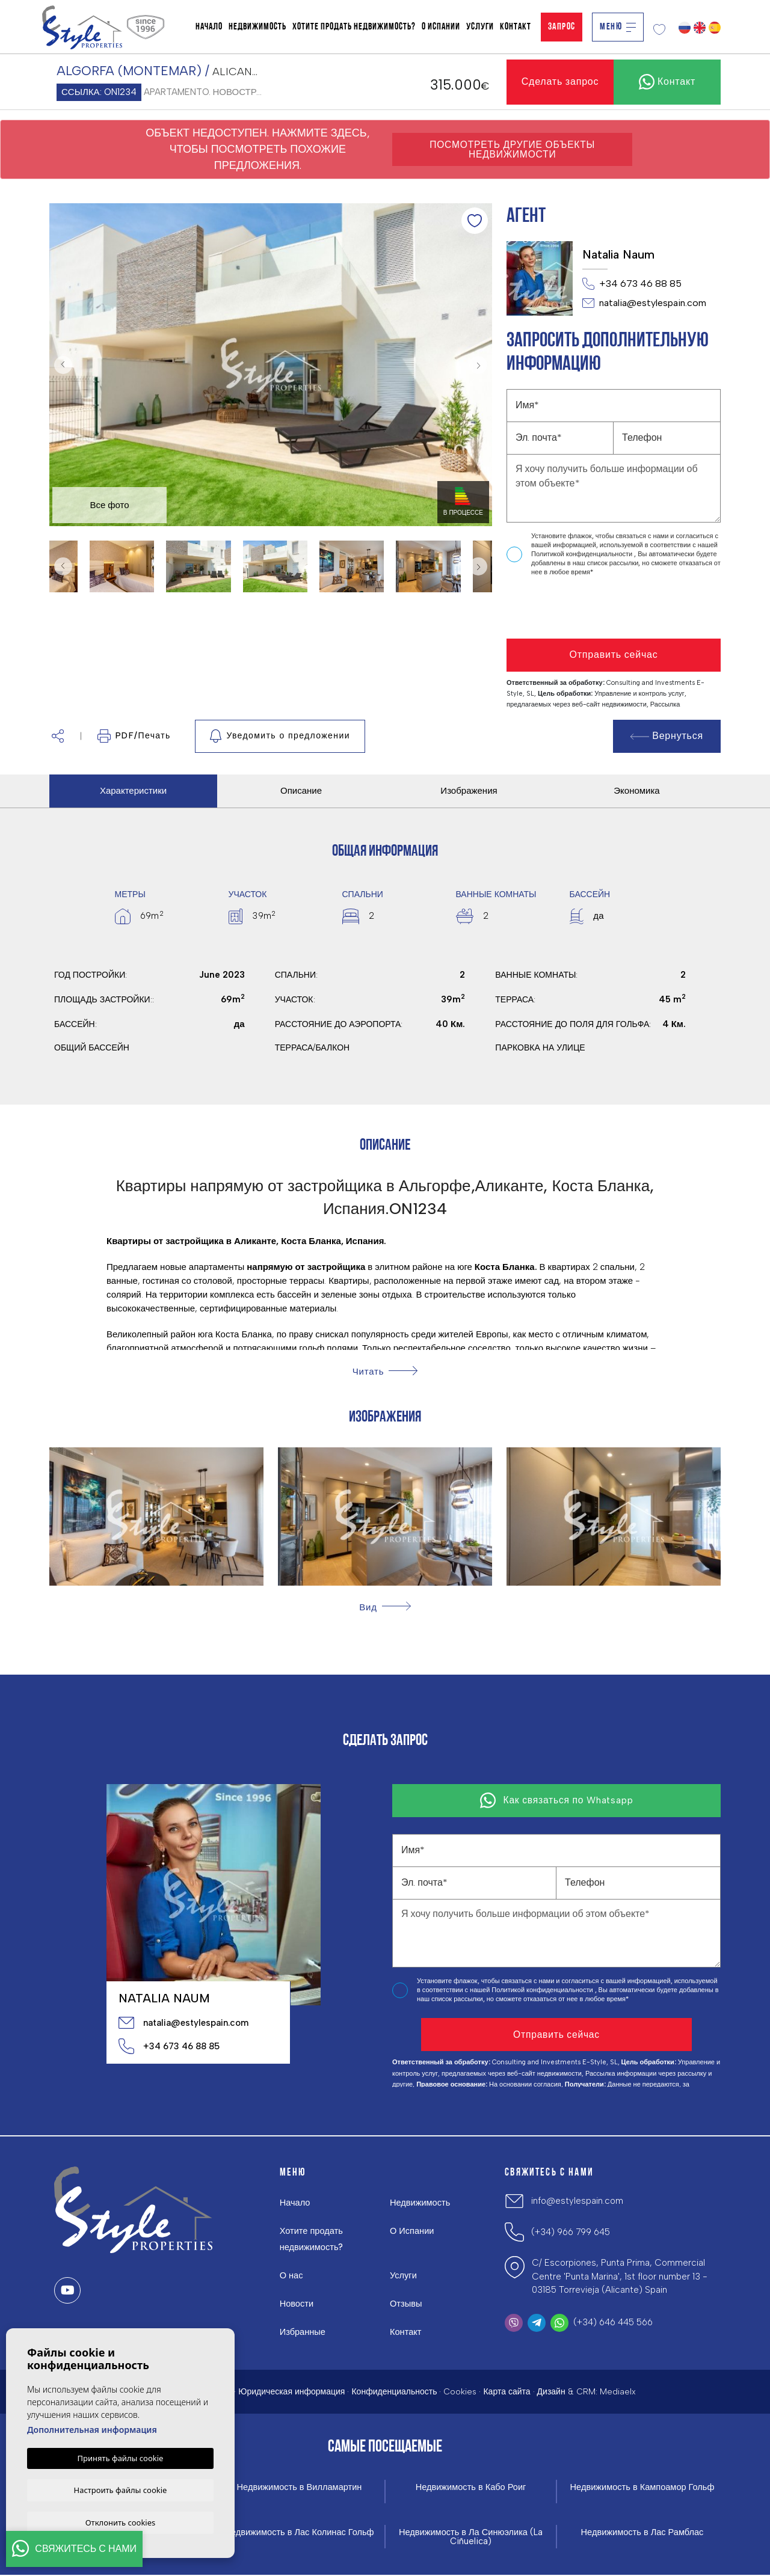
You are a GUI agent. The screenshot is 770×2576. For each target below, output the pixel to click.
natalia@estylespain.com (644, 303)
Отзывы (406, 2303)
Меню (618, 27)
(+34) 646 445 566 (613, 2322)
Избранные (303, 2331)
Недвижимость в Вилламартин (299, 2487)
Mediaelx (618, 2392)
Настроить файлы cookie (120, 2488)
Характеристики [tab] (133, 790)
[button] (57, 736)
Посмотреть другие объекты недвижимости (512, 149)
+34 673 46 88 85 (632, 284)
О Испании (441, 27)
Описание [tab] (301, 790)
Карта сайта (506, 2392)
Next (480, 364)
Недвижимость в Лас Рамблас (642, 2533)
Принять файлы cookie (121, 2457)
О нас (292, 2275)
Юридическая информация (291, 2392)
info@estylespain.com (577, 2200)
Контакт (515, 27)
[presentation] (571, 608)
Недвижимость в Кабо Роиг (471, 2487)
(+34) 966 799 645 (570, 2232)
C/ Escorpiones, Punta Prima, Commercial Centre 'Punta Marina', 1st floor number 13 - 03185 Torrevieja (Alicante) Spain (619, 2276)
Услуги (480, 27)
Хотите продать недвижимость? (354, 27)
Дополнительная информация (92, 2428)
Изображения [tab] (468, 790)
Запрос (561, 27)
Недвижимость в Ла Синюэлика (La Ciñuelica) (470, 2537)
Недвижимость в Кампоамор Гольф (642, 2487)
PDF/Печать (134, 736)
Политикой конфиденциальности (582, 554)
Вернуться (667, 735)
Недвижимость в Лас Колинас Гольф (299, 2533)
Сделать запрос (560, 81)
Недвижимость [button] (257, 27)
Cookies (459, 2392)
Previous (61, 364)
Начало (209, 27)
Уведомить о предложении (280, 736)
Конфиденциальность (394, 2392)
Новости (297, 2303)
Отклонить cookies (120, 2521)
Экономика (636, 790)
